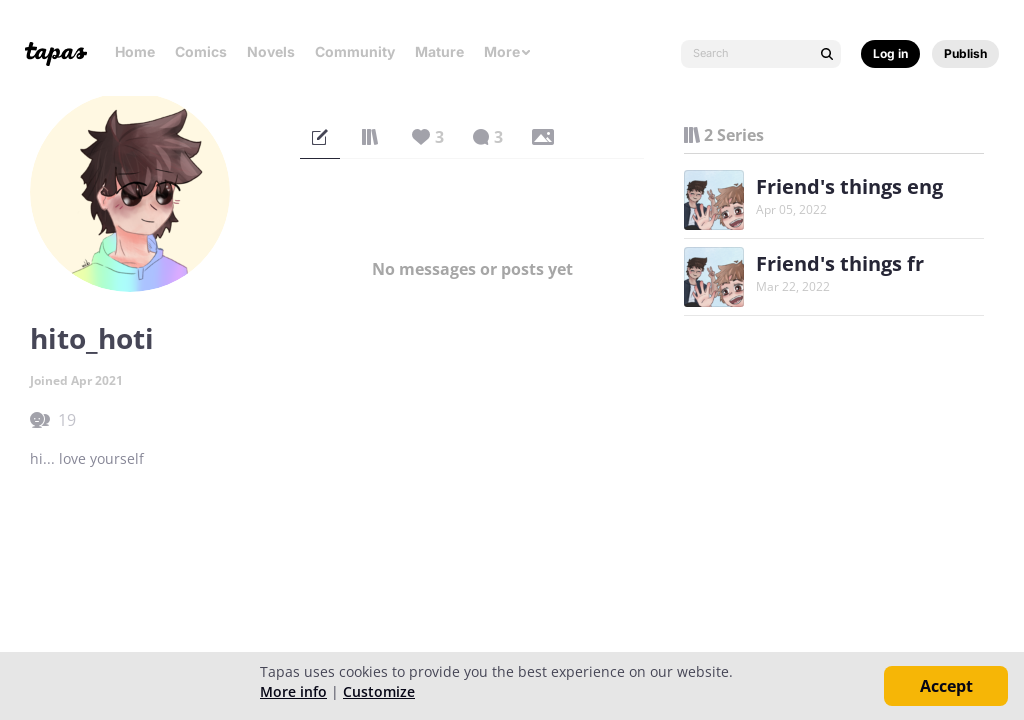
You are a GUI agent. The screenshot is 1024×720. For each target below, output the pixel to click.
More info (293, 691)
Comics (201, 51)
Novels (271, 51)
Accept (946, 686)
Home (135, 51)
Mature (439, 51)
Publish (965, 53)
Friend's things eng (849, 186)
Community (355, 51)
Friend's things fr (840, 263)
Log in (890, 53)
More (508, 51)
